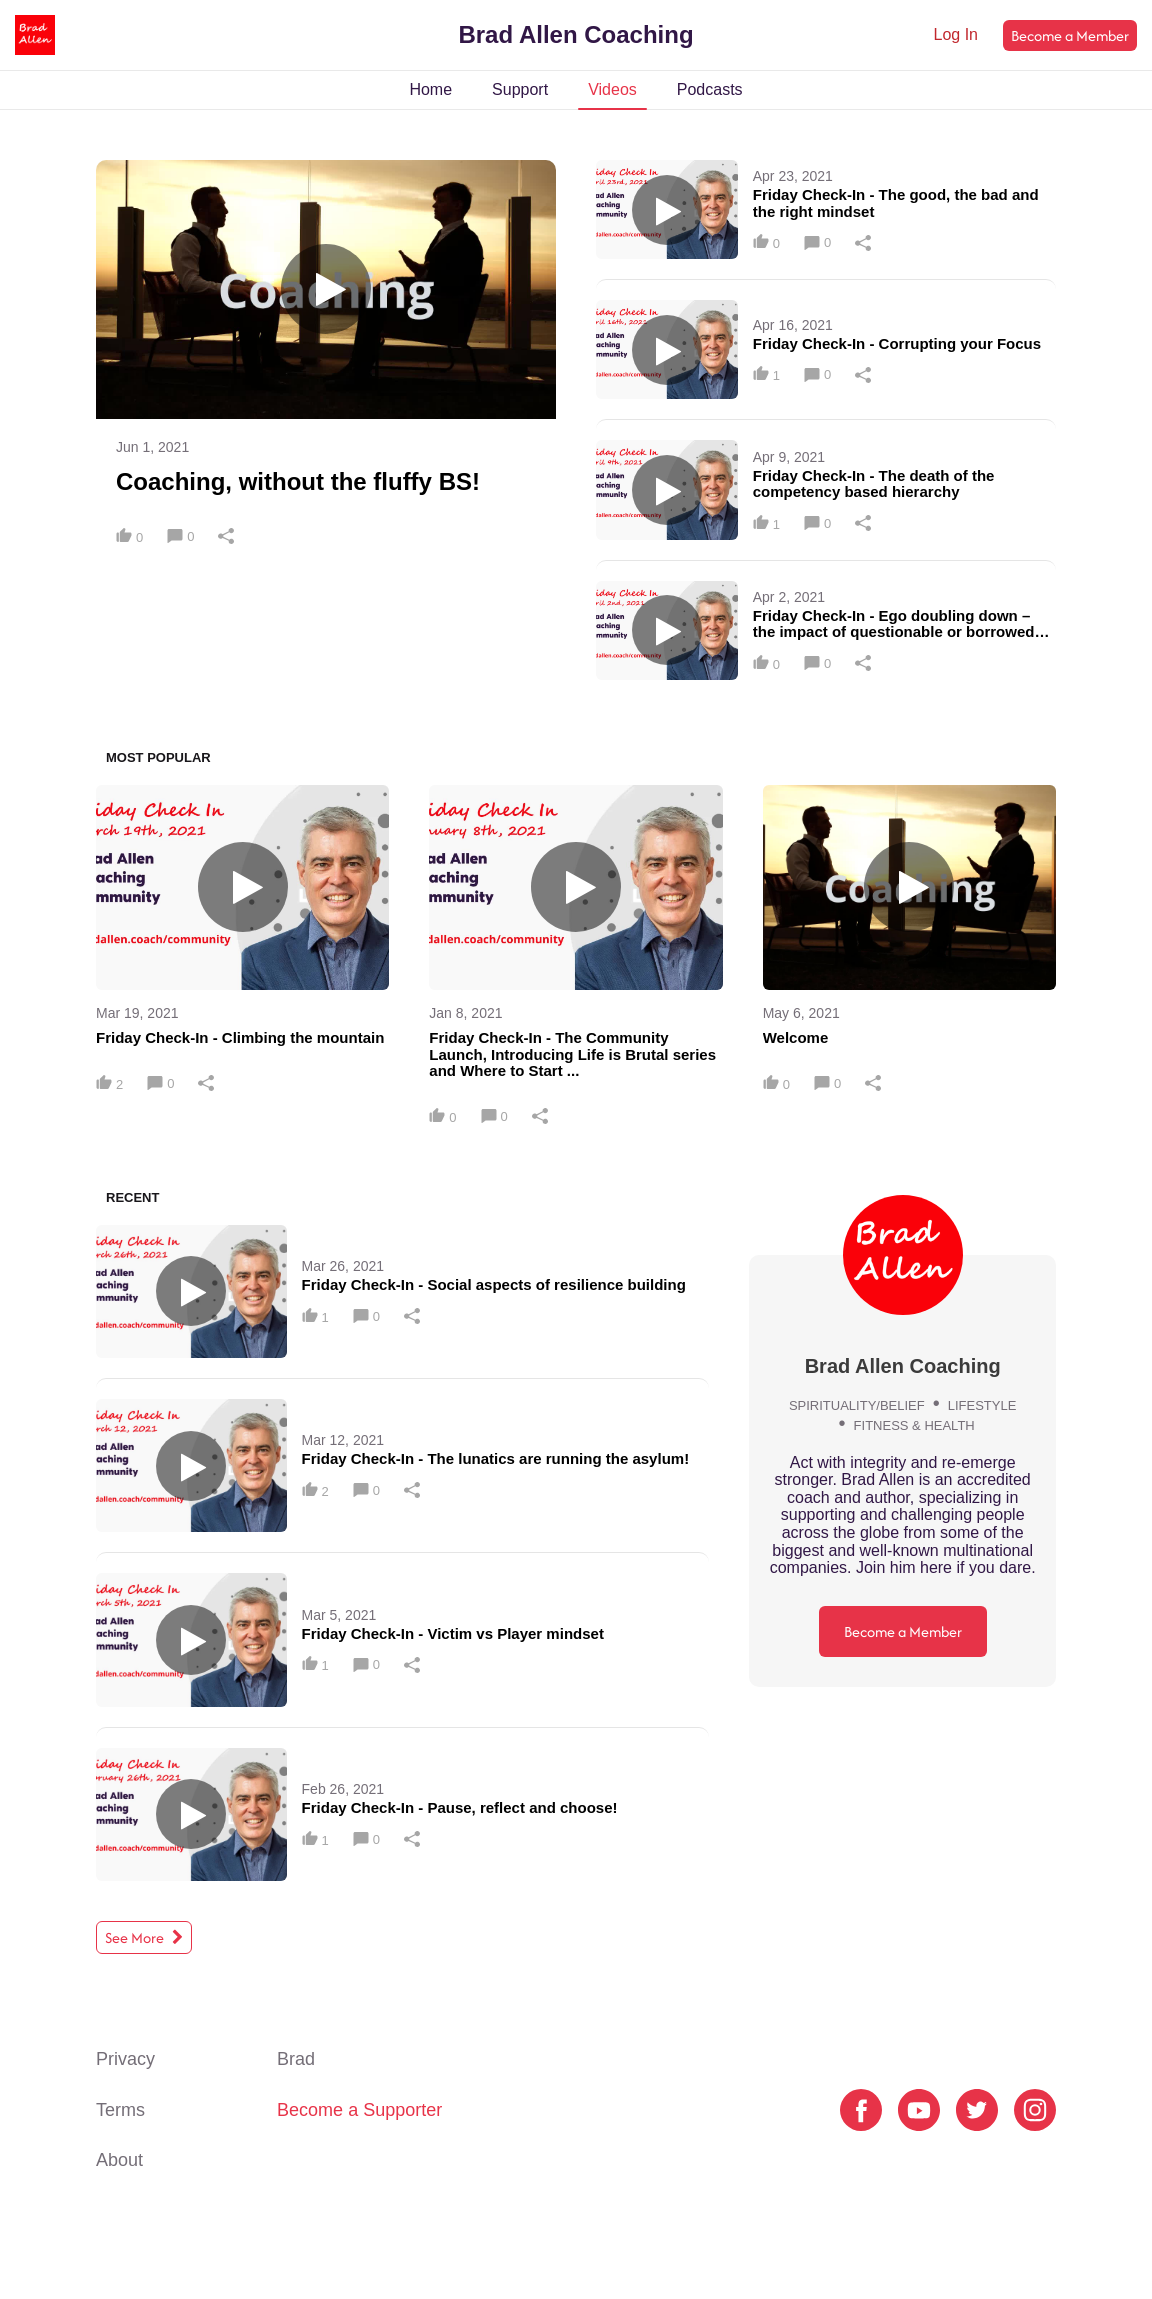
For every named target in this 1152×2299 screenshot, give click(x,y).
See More (144, 1937)
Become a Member (1070, 35)
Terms (120, 2110)
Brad (296, 2059)
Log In (956, 34)
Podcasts (710, 89)
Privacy (125, 2059)
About (119, 2160)
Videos (612, 89)
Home (430, 89)
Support (520, 89)
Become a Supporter (359, 2110)
